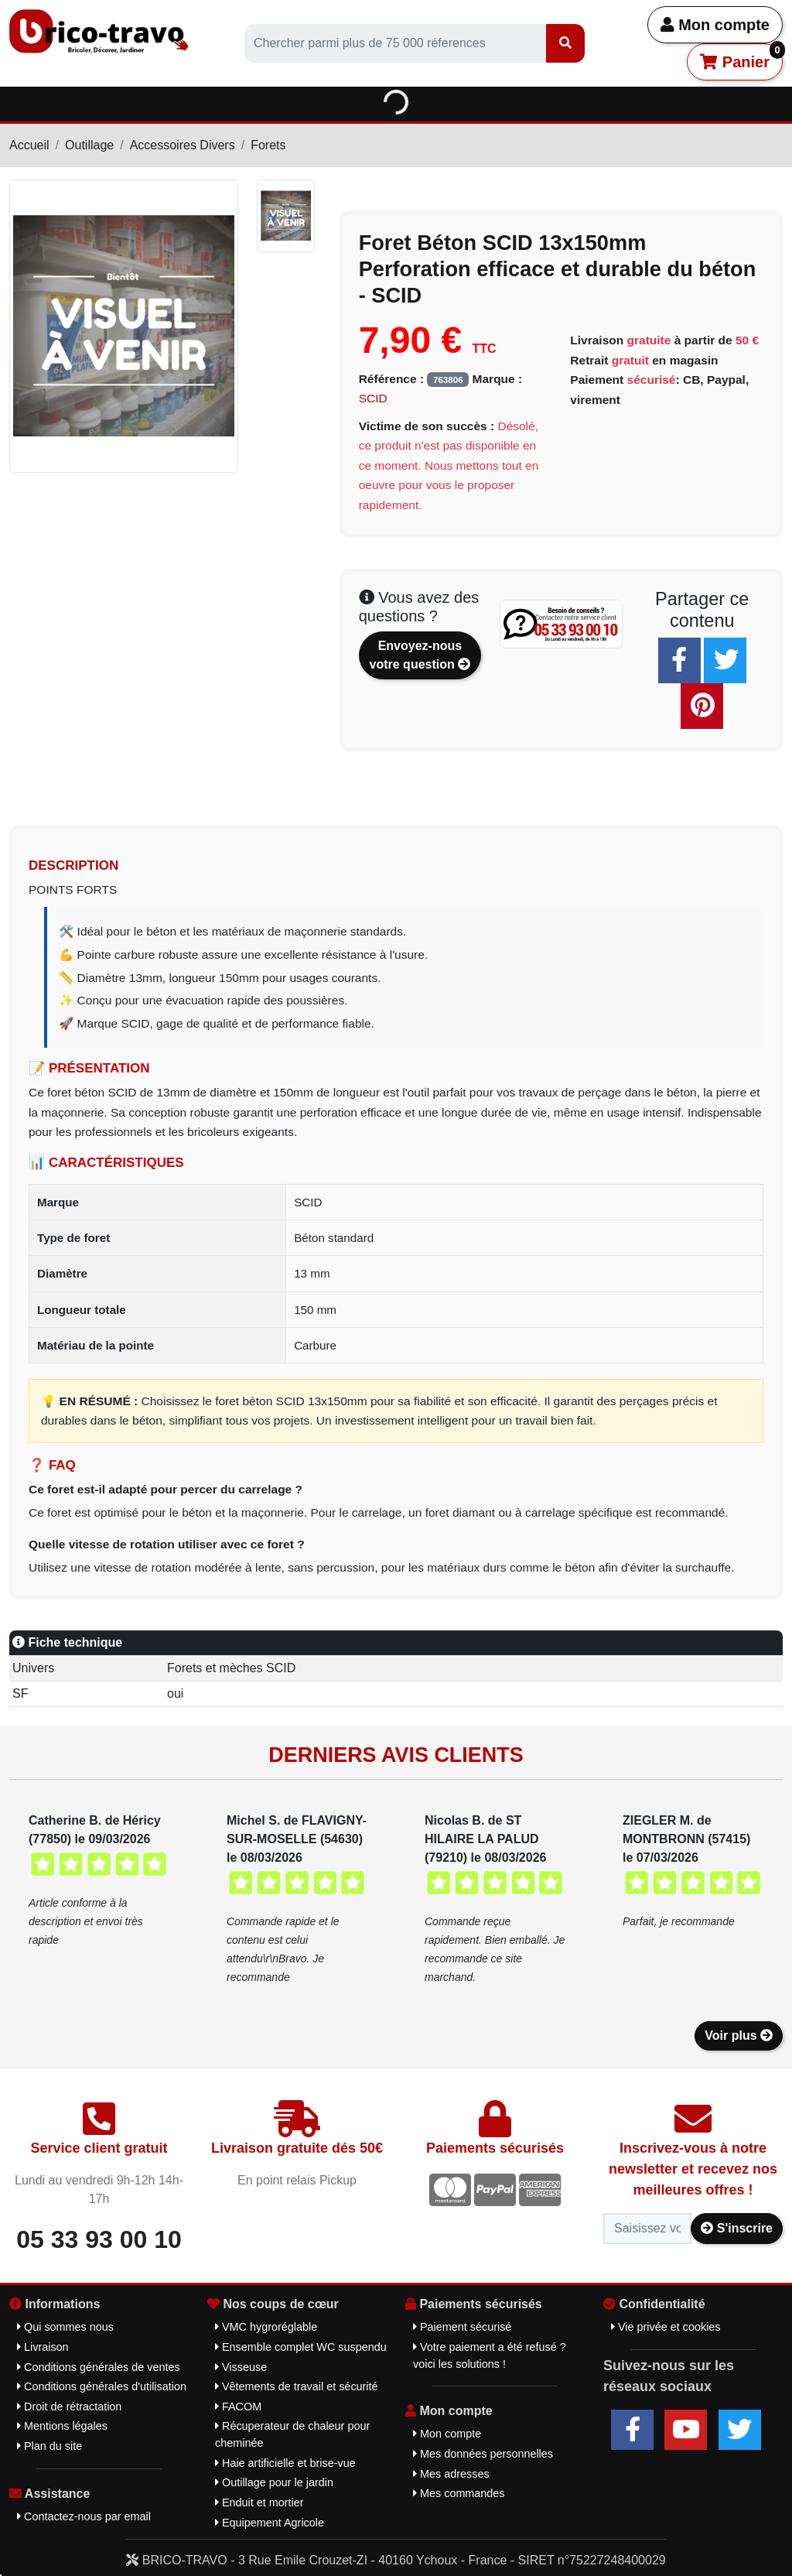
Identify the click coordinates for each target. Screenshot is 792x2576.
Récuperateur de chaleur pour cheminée (292, 2434)
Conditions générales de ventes (98, 2367)
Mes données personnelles (483, 2454)
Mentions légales (62, 2426)
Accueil (29, 145)
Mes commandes (459, 2493)
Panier (741, 56)
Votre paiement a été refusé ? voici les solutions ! (489, 2355)
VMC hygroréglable (266, 2327)
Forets (268, 145)
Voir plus (739, 2035)
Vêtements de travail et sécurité (296, 2386)
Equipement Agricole (269, 2522)
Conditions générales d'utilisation (101, 2386)
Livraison (43, 2347)
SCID (373, 398)
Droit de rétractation (69, 2406)
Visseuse (241, 2367)
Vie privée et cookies (666, 2327)
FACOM (238, 2406)
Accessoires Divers (182, 145)
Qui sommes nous (65, 2327)
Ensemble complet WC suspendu (301, 2347)
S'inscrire (737, 2228)
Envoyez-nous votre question (420, 655)
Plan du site (49, 2446)
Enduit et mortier (259, 2502)
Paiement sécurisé (462, 2327)
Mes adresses (451, 2474)
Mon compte (715, 24)
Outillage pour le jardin (274, 2482)
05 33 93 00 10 (99, 2239)
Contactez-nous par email (84, 2516)
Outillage (89, 145)
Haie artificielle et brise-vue (285, 2463)
